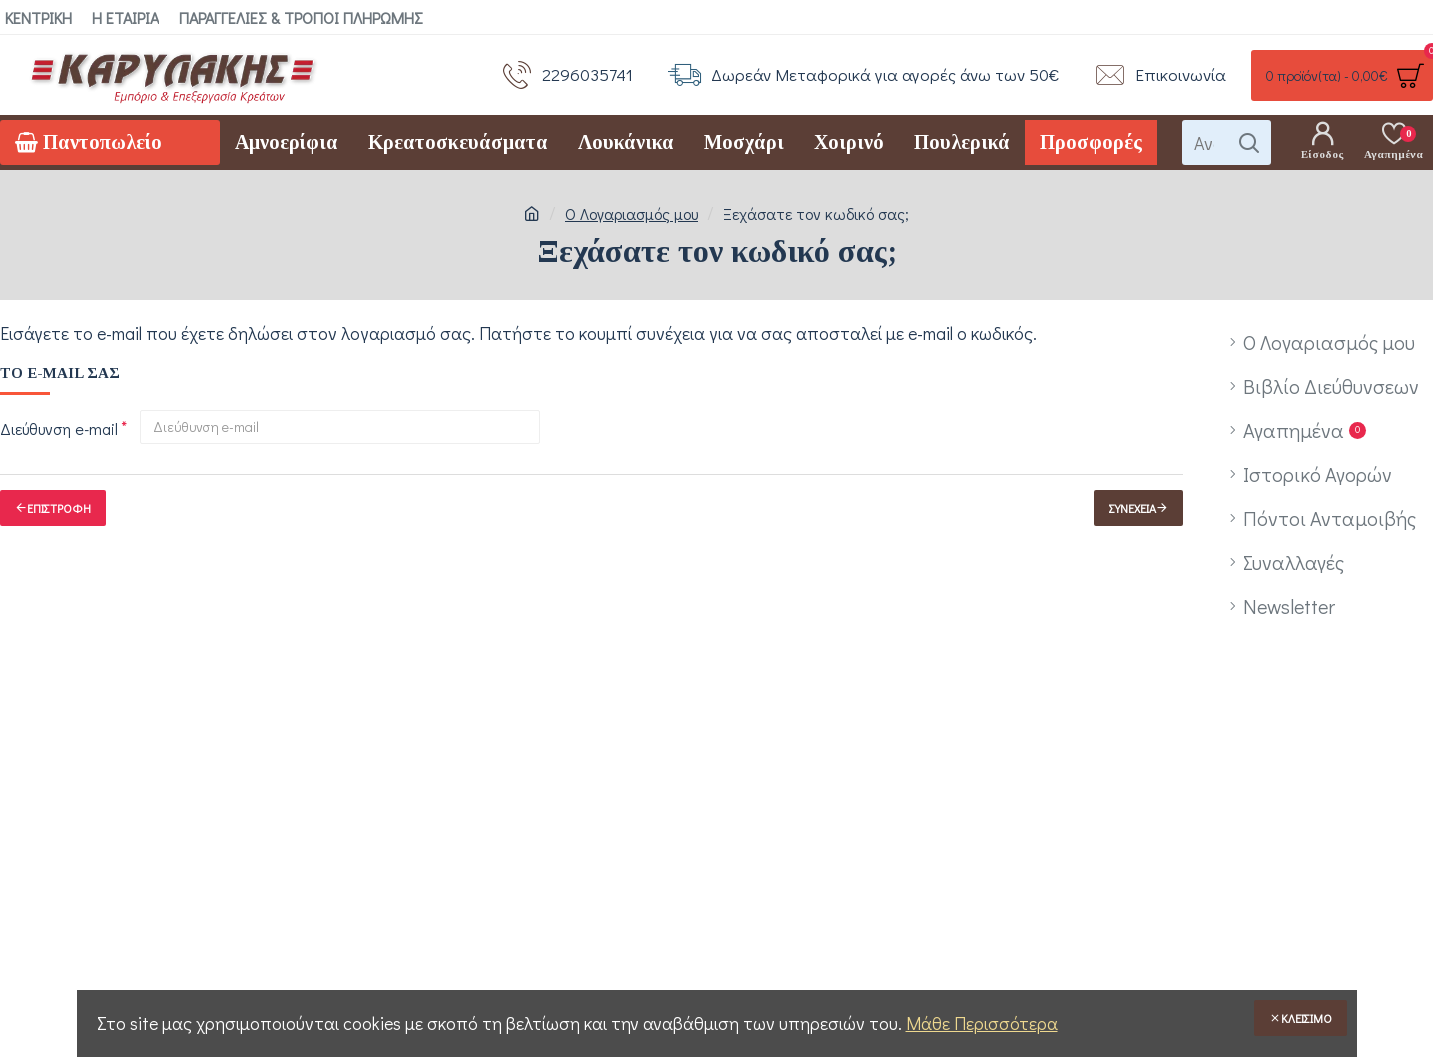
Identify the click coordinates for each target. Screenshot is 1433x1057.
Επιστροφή (59, 508)
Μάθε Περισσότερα (982, 1023)
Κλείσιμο (1306, 1018)
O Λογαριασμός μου (631, 213)
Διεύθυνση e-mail (59, 428)
